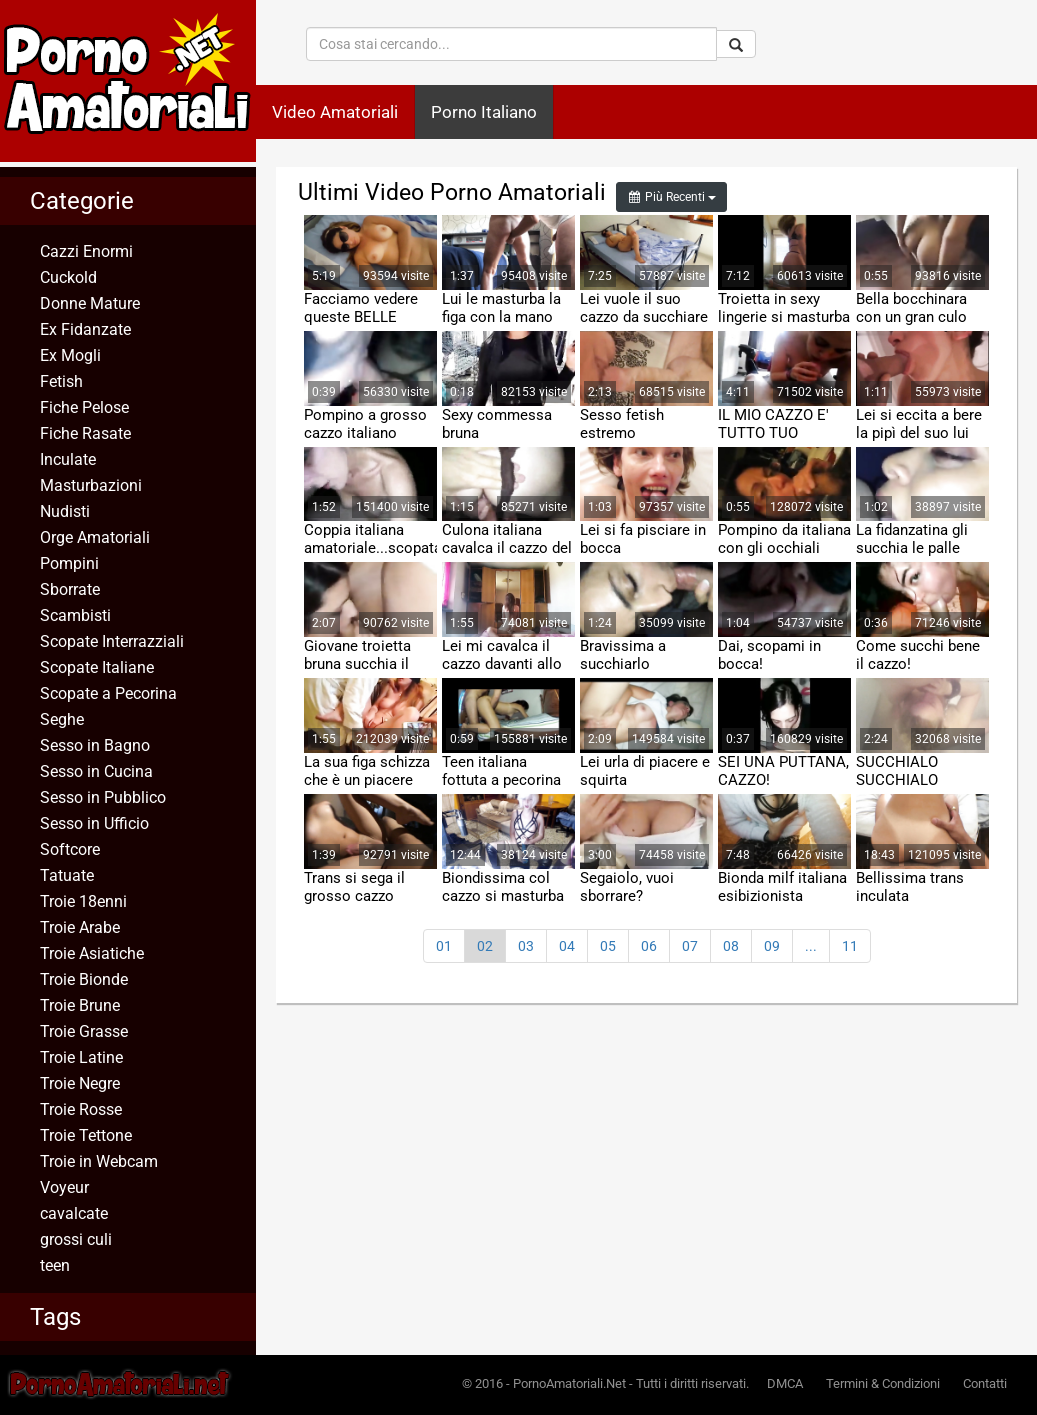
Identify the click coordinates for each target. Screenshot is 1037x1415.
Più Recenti (671, 197)
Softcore (70, 849)
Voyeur (64, 1187)
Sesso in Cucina (96, 771)
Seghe (62, 719)
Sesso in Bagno (95, 745)
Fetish (61, 381)
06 (649, 946)
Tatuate (67, 875)
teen (55, 1265)
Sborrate (70, 589)
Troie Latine (81, 1057)
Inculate (68, 459)
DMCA (785, 1383)
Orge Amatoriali (95, 537)
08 (731, 946)
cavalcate (74, 1213)
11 (850, 946)
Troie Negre (80, 1083)
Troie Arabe (80, 927)
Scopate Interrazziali (112, 641)
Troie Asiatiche (92, 953)
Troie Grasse (84, 1031)
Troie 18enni (83, 901)
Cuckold (68, 277)
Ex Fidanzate (85, 329)
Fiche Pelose (84, 407)
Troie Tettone (86, 1135)
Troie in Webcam (99, 1161)
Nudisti (65, 511)
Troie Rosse (81, 1109)
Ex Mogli (70, 355)
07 (690, 946)
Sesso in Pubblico (103, 797)
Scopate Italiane (97, 667)
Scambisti (75, 615)
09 (772, 946)
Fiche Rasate (85, 433)
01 (444, 946)
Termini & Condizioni (883, 1383)
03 (526, 946)
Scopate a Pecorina (108, 693)
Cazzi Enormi (86, 251)
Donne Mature (90, 303)
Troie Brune (80, 1005)
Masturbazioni (91, 485)
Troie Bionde (84, 979)
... (811, 946)
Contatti (985, 1383)
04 (567, 946)
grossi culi (76, 1239)
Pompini (69, 563)
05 (608, 946)
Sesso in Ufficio (94, 823)
